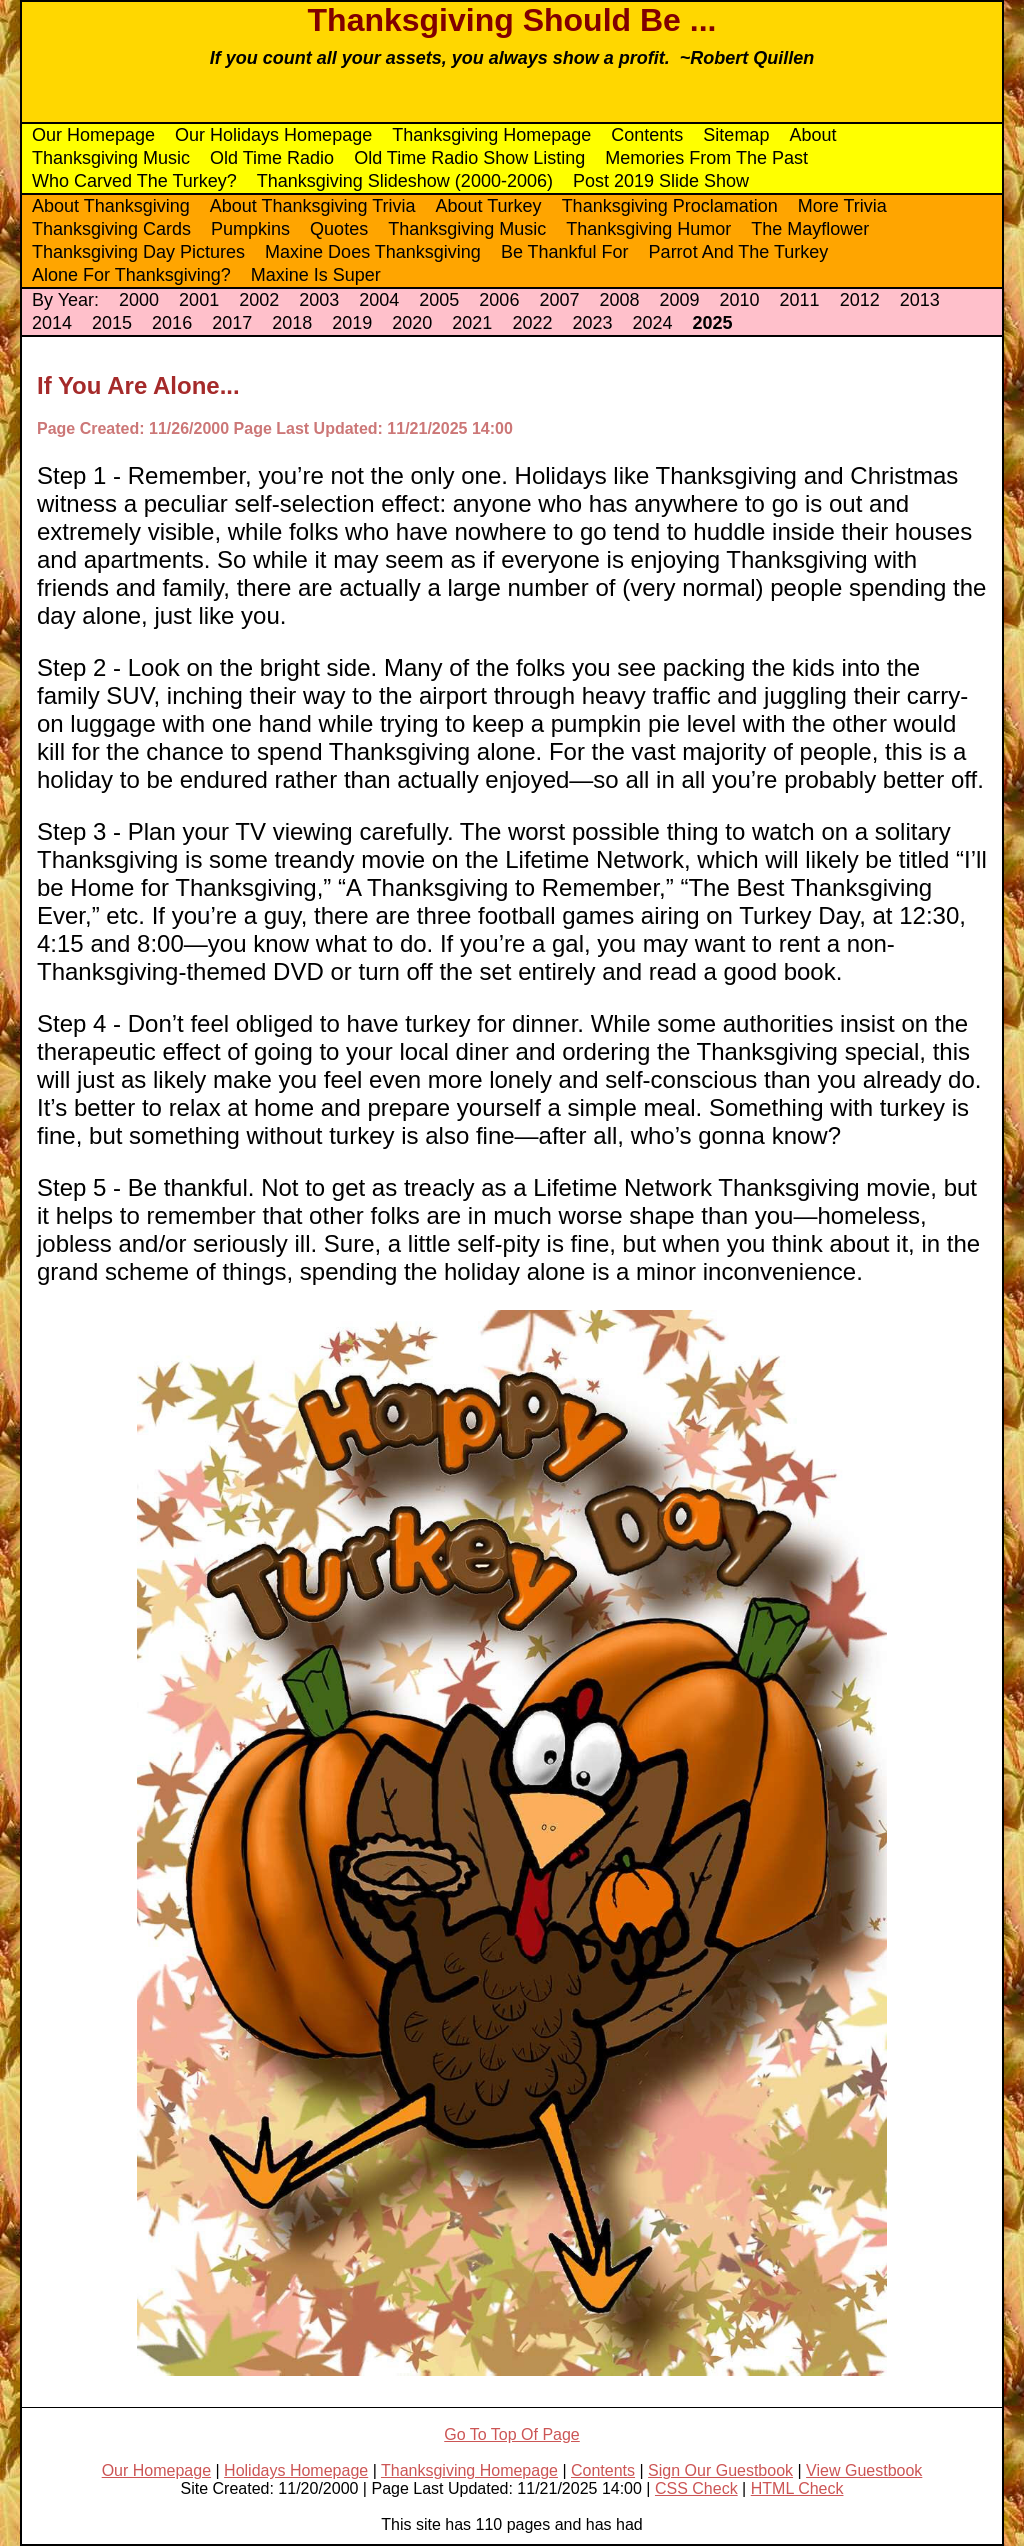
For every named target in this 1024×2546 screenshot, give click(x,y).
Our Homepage (93, 135)
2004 (379, 300)
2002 (259, 300)
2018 (292, 323)
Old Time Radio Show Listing (469, 158)
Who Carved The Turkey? (134, 181)
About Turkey (489, 206)
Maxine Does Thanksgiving (373, 252)
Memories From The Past (706, 158)
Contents (647, 135)
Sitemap (736, 135)
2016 (172, 323)
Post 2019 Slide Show (661, 181)
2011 (800, 300)
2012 (860, 300)
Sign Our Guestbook (720, 2470)
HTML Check (797, 2488)
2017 (232, 323)
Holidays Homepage (296, 2470)
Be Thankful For (565, 252)
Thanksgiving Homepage (491, 135)
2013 (920, 300)
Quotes (339, 229)
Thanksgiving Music (111, 158)
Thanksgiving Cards (111, 229)
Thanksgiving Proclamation (670, 206)
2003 (319, 300)
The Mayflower (810, 229)
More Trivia (842, 206)
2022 (532, 323)
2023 (592, 323)
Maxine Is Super (316, 275)
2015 (112, 323)
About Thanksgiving (111, 206)
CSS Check (696, 2488)
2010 (740, 300)
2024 (652, 323)
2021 (472, 323)
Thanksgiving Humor (648, 229)
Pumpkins (250, 229)
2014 (52, 323)
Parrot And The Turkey (739, 252)
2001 (199, 300)
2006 (499, 300)
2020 (412, 323)
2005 (439, 300)
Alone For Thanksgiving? (131, 275)
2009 (679, 300)
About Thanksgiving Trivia (313, 206)
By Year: (65, 300)
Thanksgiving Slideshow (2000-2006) (405, 181)
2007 (559, 300)
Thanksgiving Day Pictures (138, 252)
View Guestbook (864, 2470)
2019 (352, 323)
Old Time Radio (272, 158)
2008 (619, 300)
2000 (139, 300)
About (812, 135)
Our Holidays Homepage (273, 135)
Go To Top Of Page (512, 2434)
